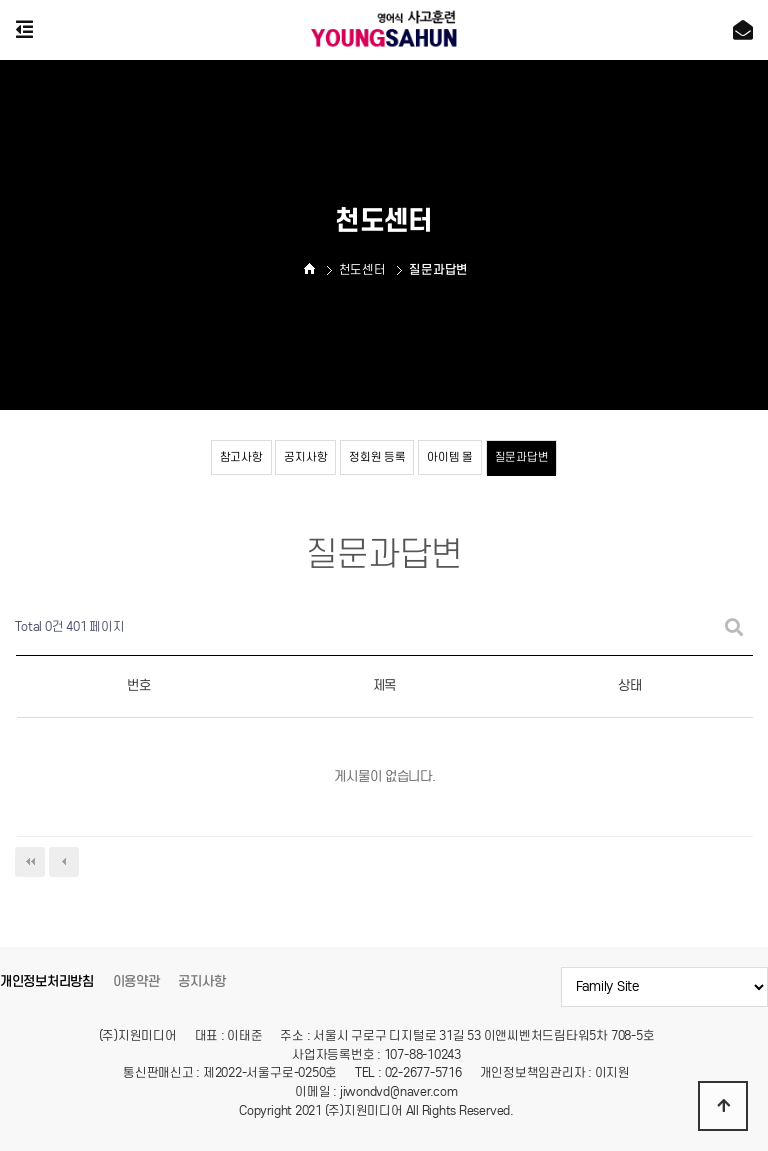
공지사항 (305, 457)
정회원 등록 (377, 457)
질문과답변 (522, 457)
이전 (64, 862)
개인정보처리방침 (47, 981)
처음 (30, 862)
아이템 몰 (450, 457)
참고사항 (241, 457)
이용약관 (136, 981)
